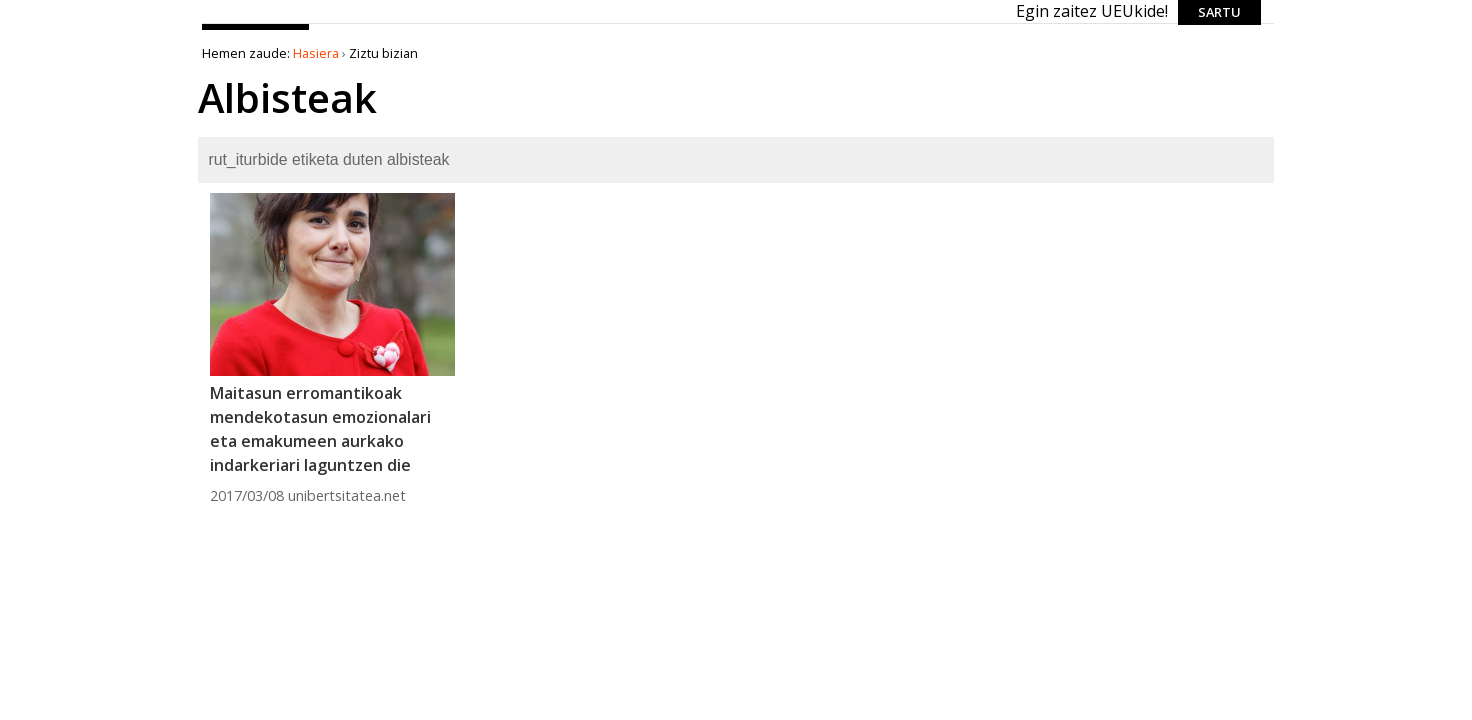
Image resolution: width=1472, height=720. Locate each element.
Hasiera (316, 53)
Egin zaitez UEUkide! (1092, 11)
